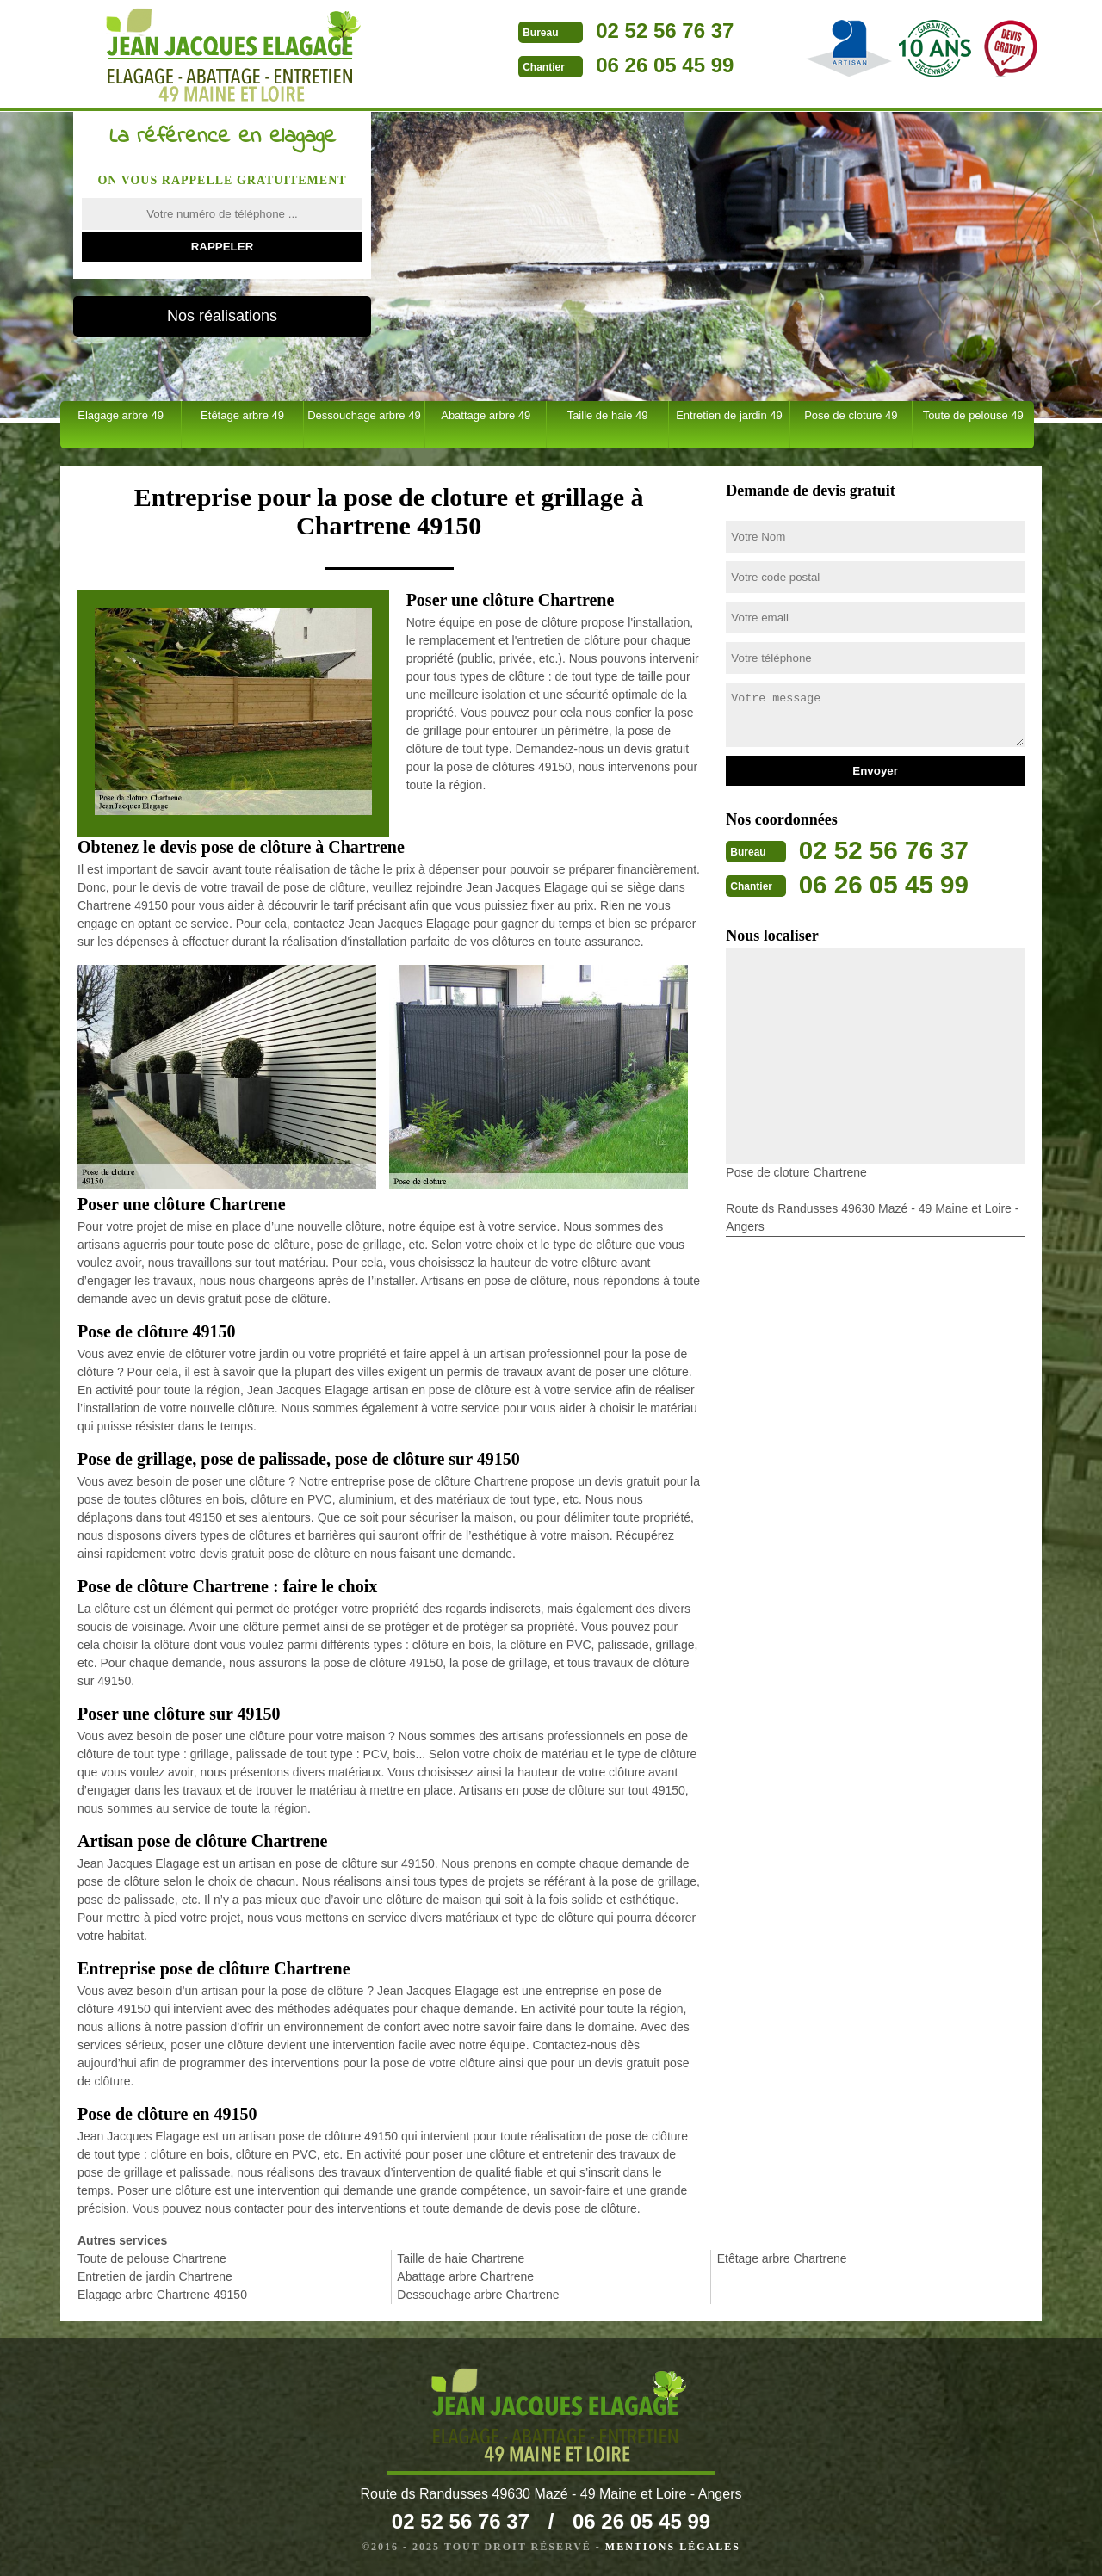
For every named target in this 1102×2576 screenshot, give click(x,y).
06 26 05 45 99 (646, 65)
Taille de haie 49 (607, 415)
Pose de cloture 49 (850, 415)
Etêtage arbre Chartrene (782, 2258)
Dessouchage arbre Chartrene (478, 2294)
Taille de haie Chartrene (460, 2258)
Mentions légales (672, 2547)
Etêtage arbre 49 (242, 415)
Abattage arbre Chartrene (465, 2276)
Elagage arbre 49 (120, 415)
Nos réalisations (222, 315)
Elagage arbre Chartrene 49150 (162, 2294)
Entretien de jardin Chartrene (154, 2276)
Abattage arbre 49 (485, 415)
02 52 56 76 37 (646, 30)
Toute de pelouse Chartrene (151, 2258)
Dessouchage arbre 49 (364, 415)
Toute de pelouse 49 (973, 415)
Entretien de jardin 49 (729, 415)
